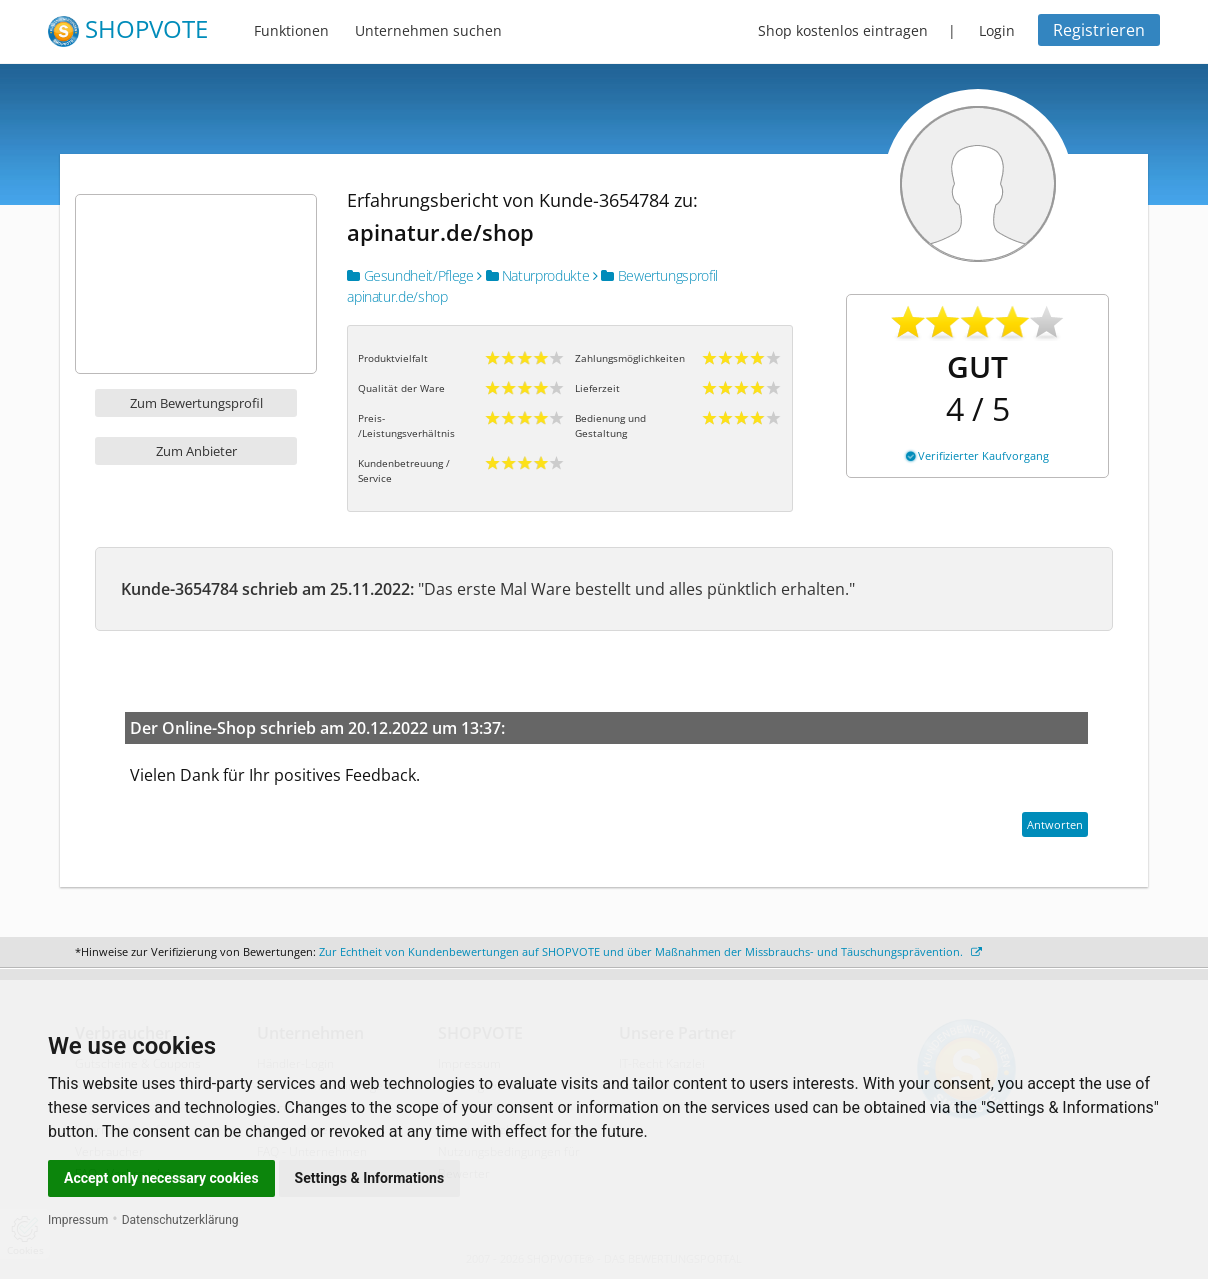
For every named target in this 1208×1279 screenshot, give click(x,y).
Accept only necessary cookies (161, 1178)
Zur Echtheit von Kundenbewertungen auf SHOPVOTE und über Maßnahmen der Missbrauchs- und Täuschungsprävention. (650, 951)
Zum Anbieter (196, 451)
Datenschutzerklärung (180, 1220)
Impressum (78, 1220)
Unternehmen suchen (428, 30)
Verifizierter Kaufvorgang (977, 455)
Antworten (1055, 824)
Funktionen (291, 30)
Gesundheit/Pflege (410, 275)
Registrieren (1099, 30)
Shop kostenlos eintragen (843, 30)
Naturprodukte (533, 275)
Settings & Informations (370, 1178)
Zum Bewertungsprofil (196, 403)
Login (997, 30)
